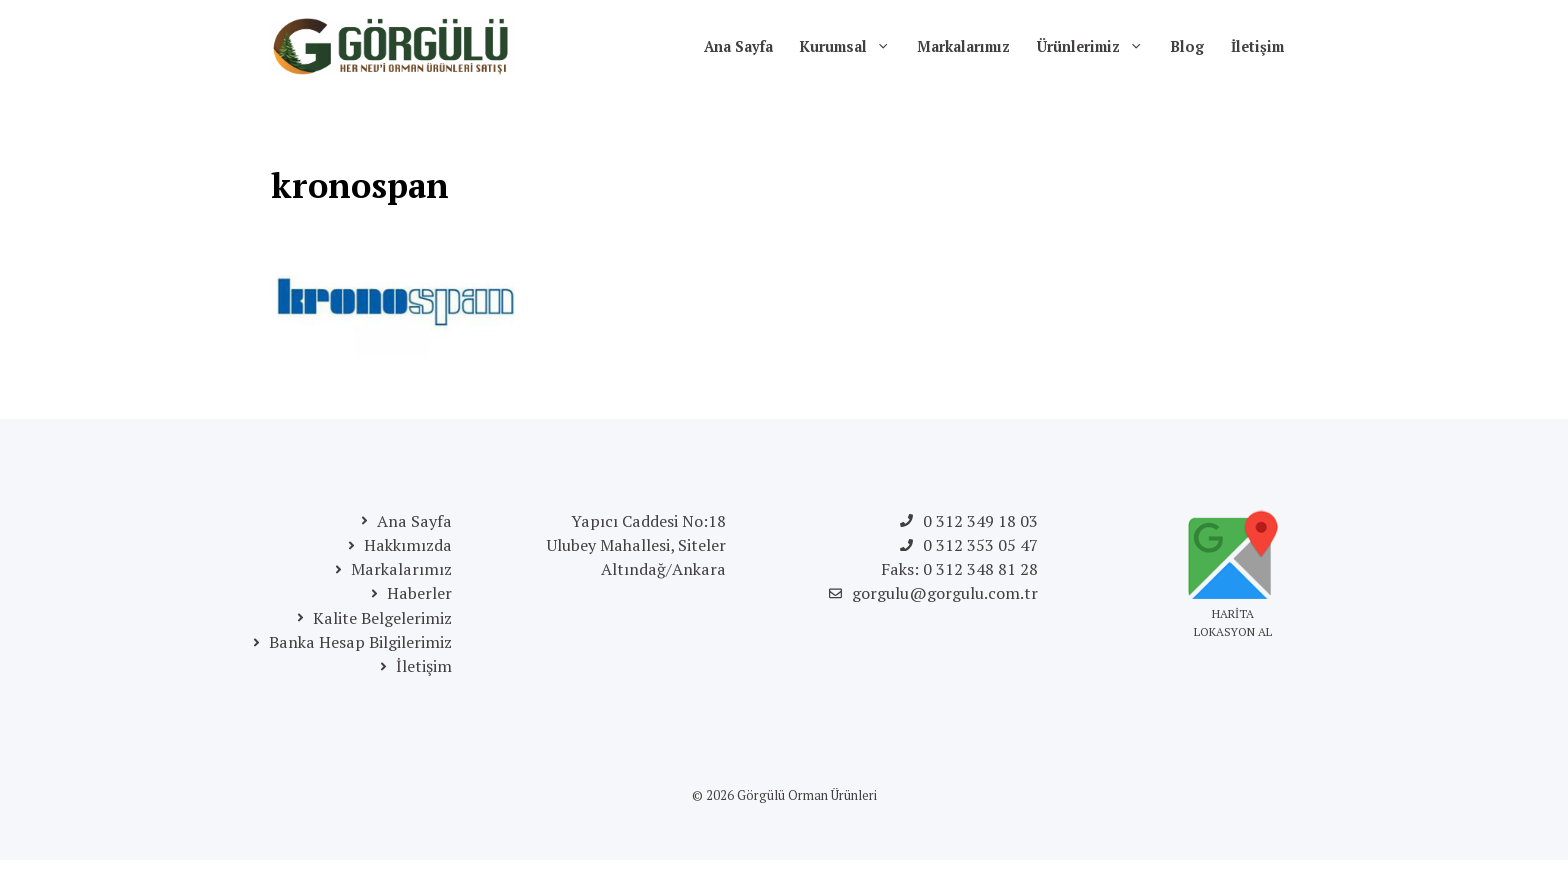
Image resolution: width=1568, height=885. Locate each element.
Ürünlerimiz (1097, 46)
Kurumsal (852, 46)
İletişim (1257, 46)
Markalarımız (963, 46)
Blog (1187, 46)
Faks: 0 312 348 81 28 (959, 569)
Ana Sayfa (738, 46)
